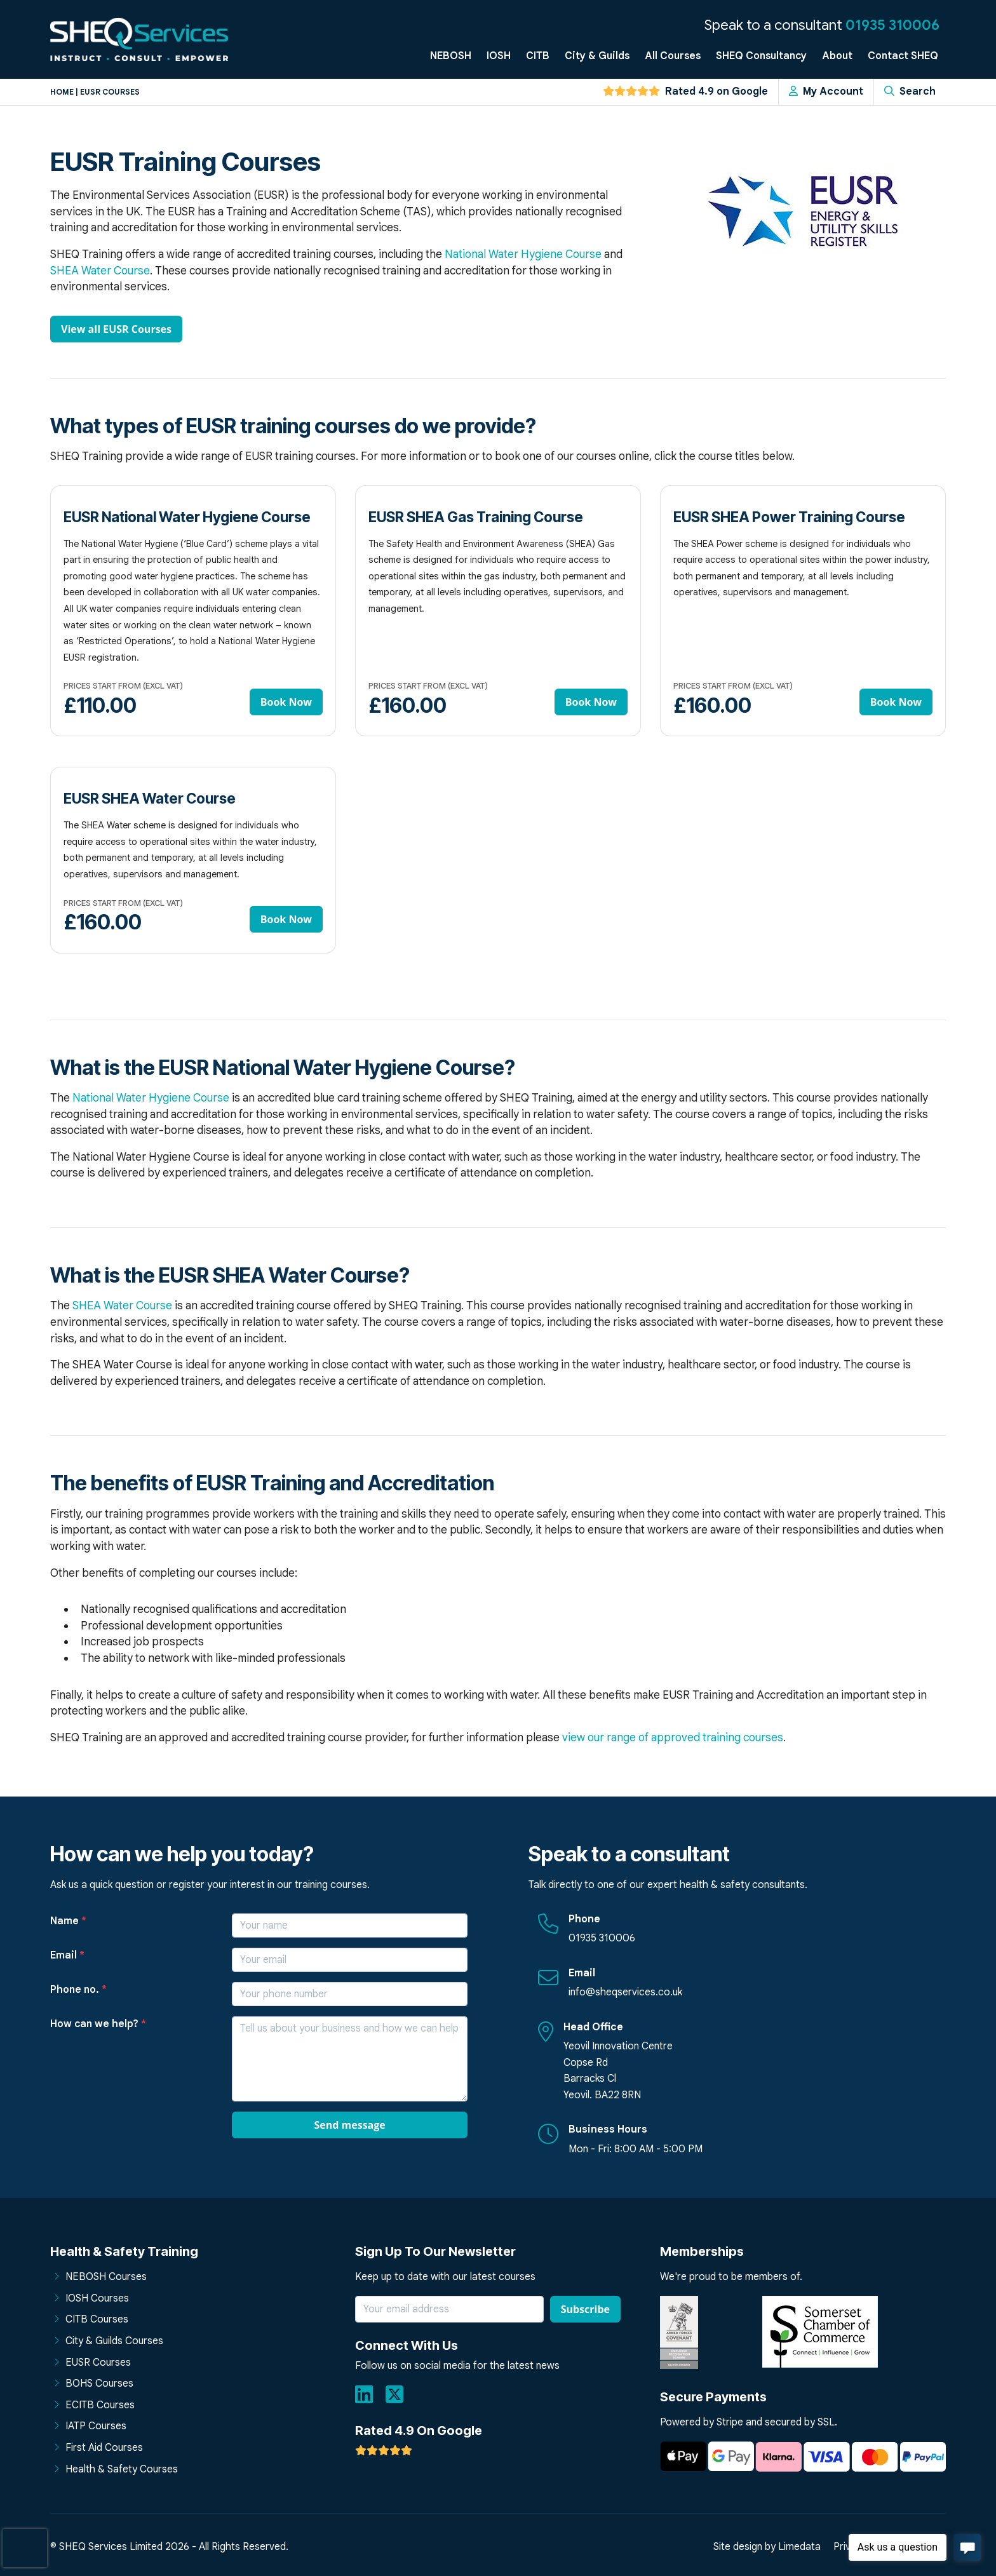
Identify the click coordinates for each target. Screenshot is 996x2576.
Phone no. (78, 1989)
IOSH (499, 56)
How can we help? (98, 2024)
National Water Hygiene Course (523, 254)
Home (62, 92)
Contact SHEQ (903, 56)
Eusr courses (110, 92)
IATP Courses (95, 2426)
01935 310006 (892, 25)
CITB (537, 56)
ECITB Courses (100, 2405)
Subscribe (585, 2309)
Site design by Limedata (767, 2546)
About (837, 56)
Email (67, 1955)
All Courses (673, 56)
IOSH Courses (97, 2298)
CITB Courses (96, 2319)
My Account (826, 91)
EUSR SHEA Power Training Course (789, 516)
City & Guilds (597, 56)
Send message (349, 2125)
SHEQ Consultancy (761, 56)
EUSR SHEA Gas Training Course (475, 516)
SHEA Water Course (100, 271)
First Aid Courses (104, 2447)
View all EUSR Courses (116, 329)
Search (910, 91)
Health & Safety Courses (121, 2469)
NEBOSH (450, 56)
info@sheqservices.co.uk (625, 1992)
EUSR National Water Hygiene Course (187, 516)
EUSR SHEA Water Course (150, 798)
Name (68, 1921)
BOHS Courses (99, 2383)
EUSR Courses (98, 2362)
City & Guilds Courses (114, 2341)
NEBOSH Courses (106, 2276)
